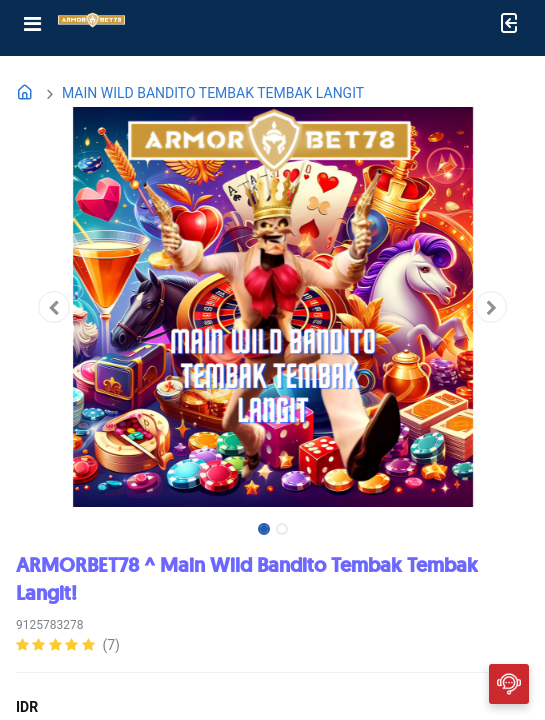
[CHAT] (509, 683)
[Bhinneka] (91, 24)
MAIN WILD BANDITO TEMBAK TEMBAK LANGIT (213, 93)
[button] (54, 307)
